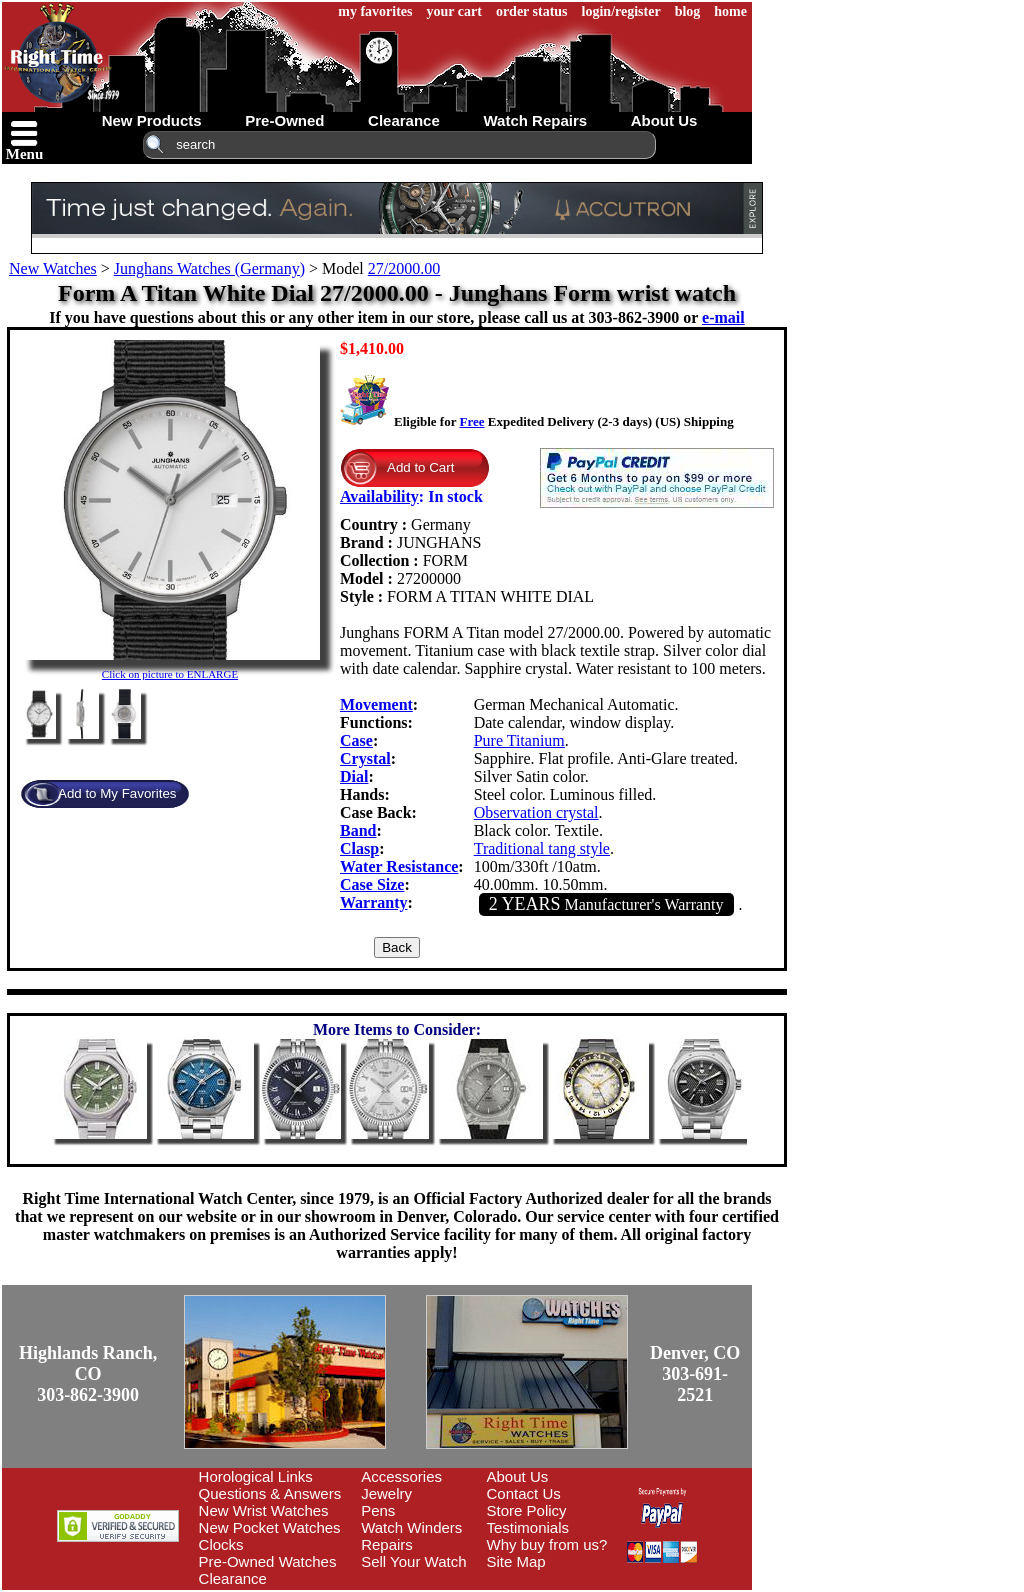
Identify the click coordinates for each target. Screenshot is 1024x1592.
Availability (379, 496)
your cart (454, 11)
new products (152, 120)
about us (664, 120)
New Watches (53, 268)
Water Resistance (399, 866)
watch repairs (535, 120)
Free (471, 421)
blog (688, 11)
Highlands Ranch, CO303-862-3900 (88, 1374)
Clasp (359, 848)
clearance (404, 120)
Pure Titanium (519, 740)
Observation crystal (536, 812)
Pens (378, 1510)
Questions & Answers (270, 1493)
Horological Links (256, 1476)
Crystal (365, 758)
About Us (518, 1476)
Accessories (401, 1476)
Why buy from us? (547, 1544)
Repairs (387, 1544)
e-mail (723, 317)
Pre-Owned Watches (268, 1561)
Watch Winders (411, 1527)
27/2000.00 (404, 268)
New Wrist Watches (264, 1510)
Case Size (372, 884)
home (730, 11)
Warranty (374, 902)
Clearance (233, 1578)
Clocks (221, 1544)
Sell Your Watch (413, 1561)
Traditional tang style (542, 848)
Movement (376, 704)
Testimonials (528, 1527)
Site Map (516, 1561)
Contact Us (524, 1493)
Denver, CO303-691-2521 (695, 1374)
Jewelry (386, 1493)
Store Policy (527, 1510)
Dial (354, 776)
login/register (621, 11)
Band (358, 830)
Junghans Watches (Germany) (209, 268)
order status (532, 11)
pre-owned (284, 120)
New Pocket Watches (270, 1527)
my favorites (375, 11)
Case (356, 740)
